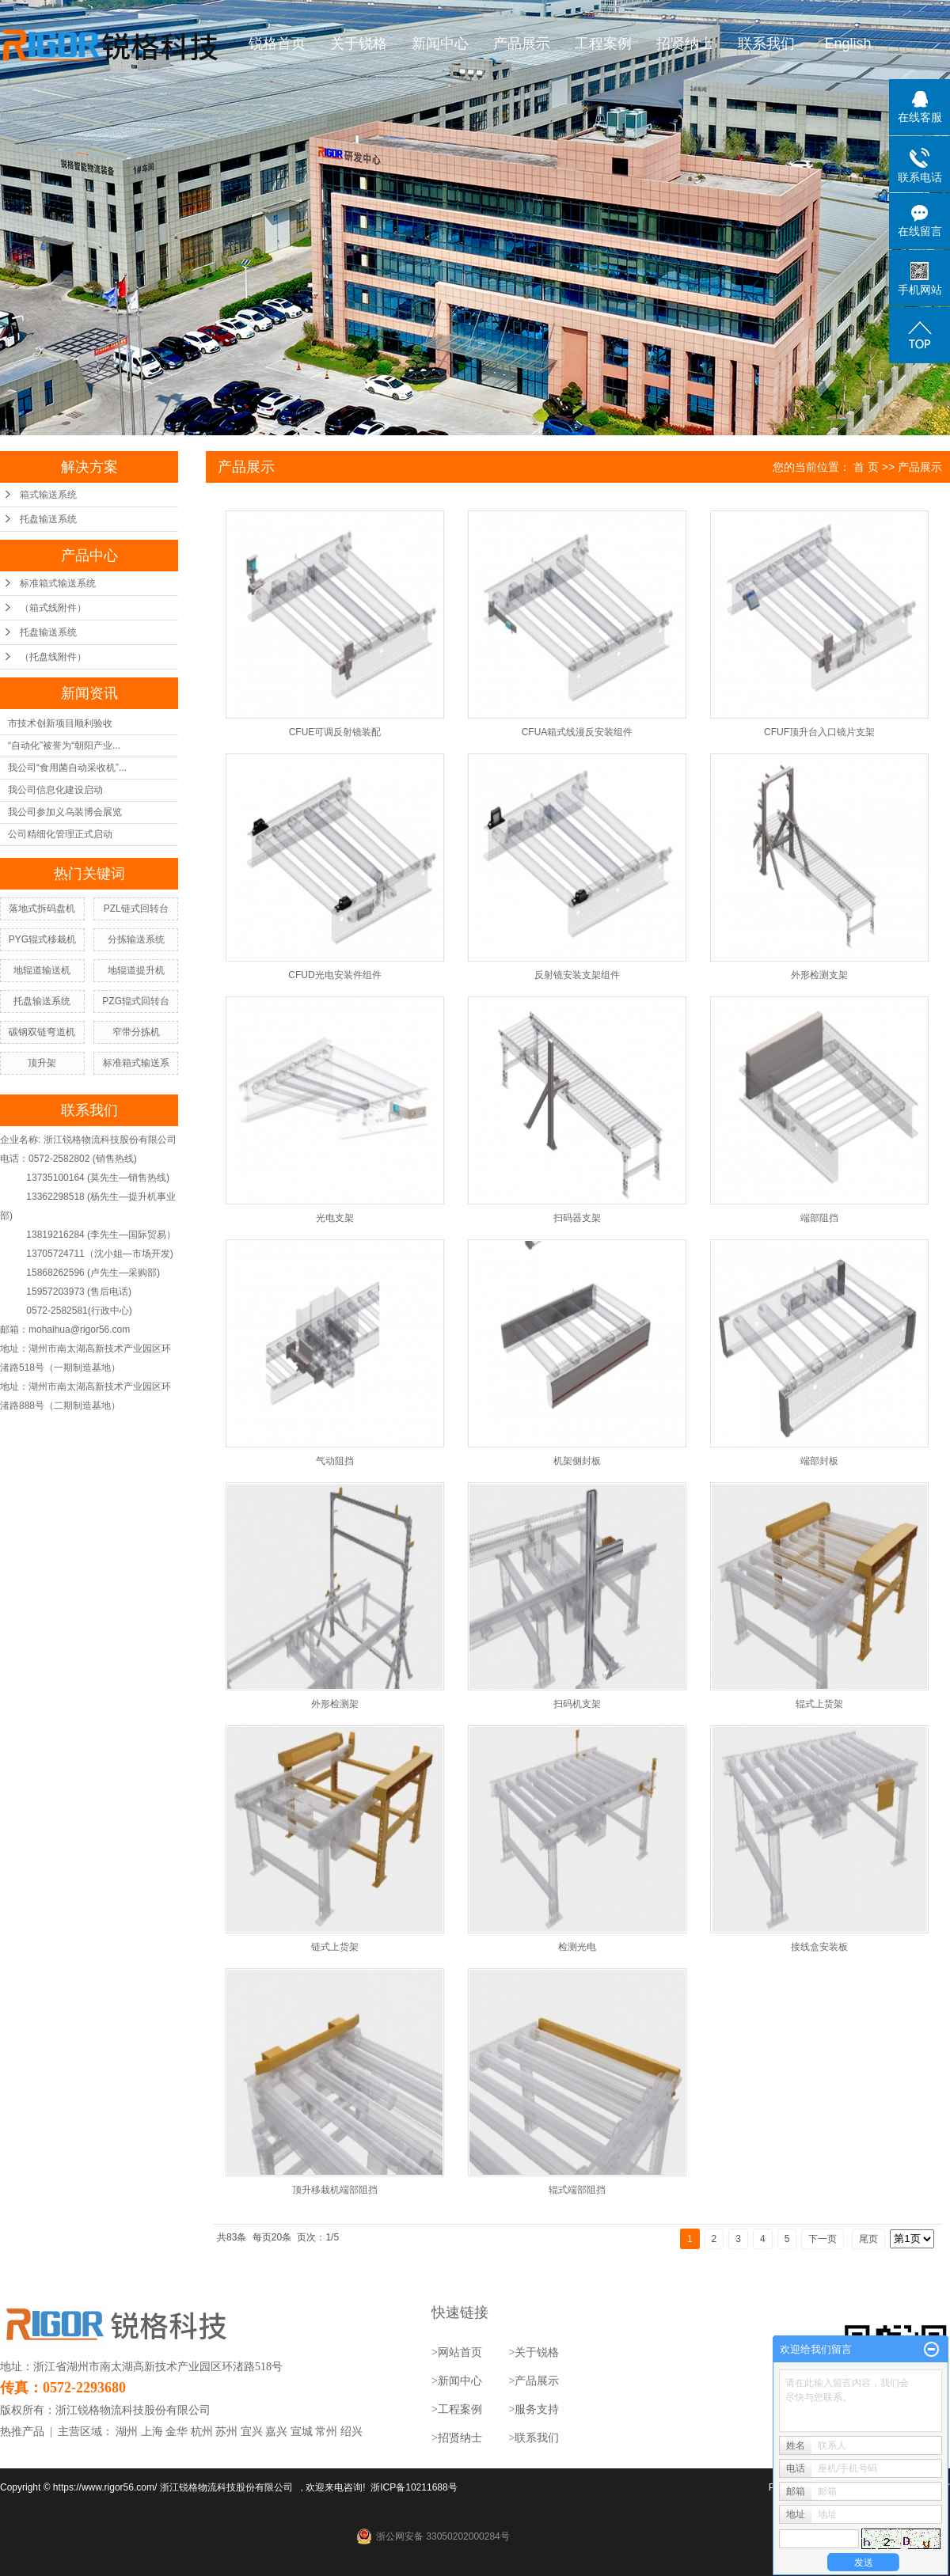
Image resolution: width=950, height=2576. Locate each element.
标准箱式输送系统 (58, 583)
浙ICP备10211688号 (413, 2487)
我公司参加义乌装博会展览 (65, 812)
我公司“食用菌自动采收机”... (67, 767)
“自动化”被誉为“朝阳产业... (64, 745)
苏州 (226, 2432)
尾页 (868, 2238)
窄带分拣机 (136, 1032)
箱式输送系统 (48, 494)
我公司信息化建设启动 (55, 789)
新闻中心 (440, 43)
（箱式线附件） (53, 607)
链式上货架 (335, 1946)
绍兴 (351, 2432)
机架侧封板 (577, 1460)
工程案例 (604, 43)
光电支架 (335, 1218)
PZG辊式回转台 (135, 1001)
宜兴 (252, 2432)
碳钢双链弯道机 (42, 1032)
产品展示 (522, 43)
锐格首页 (277, 43)
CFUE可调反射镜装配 (335, 732)
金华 (176, 2432)
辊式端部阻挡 (577, 2189)
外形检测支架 (819, 975)
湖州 (127, 2432)
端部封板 (819, 1460)
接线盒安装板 (819, 1946)
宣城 (302, 2432)
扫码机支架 (577, 1703)
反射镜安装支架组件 (577, 975)
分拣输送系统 (136, 939)
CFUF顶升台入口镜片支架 (819, 732)
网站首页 (460, 2352)
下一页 (822, 2238)
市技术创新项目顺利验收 (60, 723)
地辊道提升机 (136, 970)
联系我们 (767, 43)
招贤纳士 (685, 43)
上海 (152, 2432)
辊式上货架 (819, 1703)
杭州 (202, 2432)
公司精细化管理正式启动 (60, 834)
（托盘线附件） (53, 656)
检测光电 (577, 1946)
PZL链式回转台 (136, 908)
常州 (326, 2432)
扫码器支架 (577, 1218)
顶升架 (42, 1062)
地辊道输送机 (41, 970)
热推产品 (22, 2432)
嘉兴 (276, 2432)
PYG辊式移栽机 (42, 939)
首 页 (866, 467)
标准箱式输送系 (136, 1062)
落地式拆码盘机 (42, 908)
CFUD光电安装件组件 (334, 975)
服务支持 (537, 2409)
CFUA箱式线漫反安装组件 (577, 732)
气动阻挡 (335, 1460)
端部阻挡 (819, 1218)
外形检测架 (335, 1703)
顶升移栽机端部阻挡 (335, 2189)
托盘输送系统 (48, 519)
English (848, 43)
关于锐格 (359, 43)
